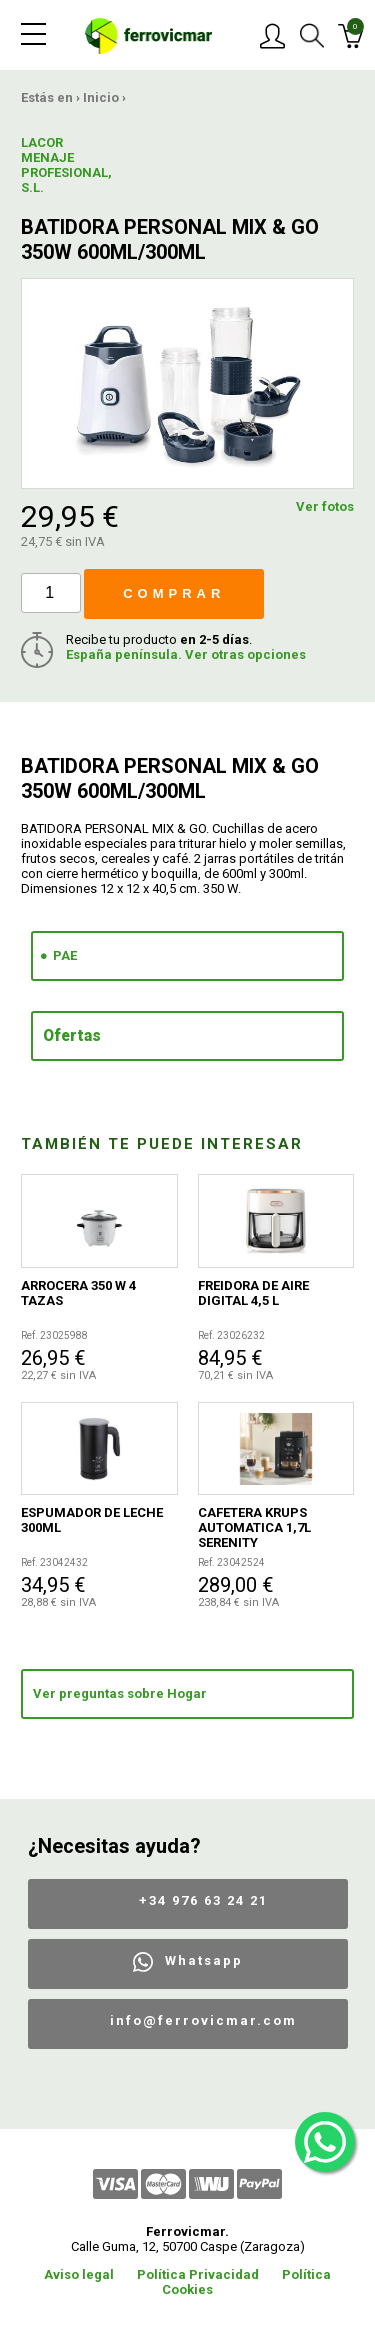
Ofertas (72, 1036)
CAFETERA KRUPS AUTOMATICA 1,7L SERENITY (254, 1527)
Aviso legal (79, 2274)
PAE (65, 955)
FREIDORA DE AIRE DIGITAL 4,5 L (253, 1293)
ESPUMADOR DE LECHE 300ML (92, 1520)
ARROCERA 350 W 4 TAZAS (78, 1293)
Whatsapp (204, 1960)
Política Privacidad (198, 2274)
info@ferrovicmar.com (203, 2020)
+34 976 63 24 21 (203, 1900)
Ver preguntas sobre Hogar (120, 1693)
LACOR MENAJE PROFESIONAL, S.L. (56, 165)
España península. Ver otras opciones (186, 654)
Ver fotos (325, 506)
